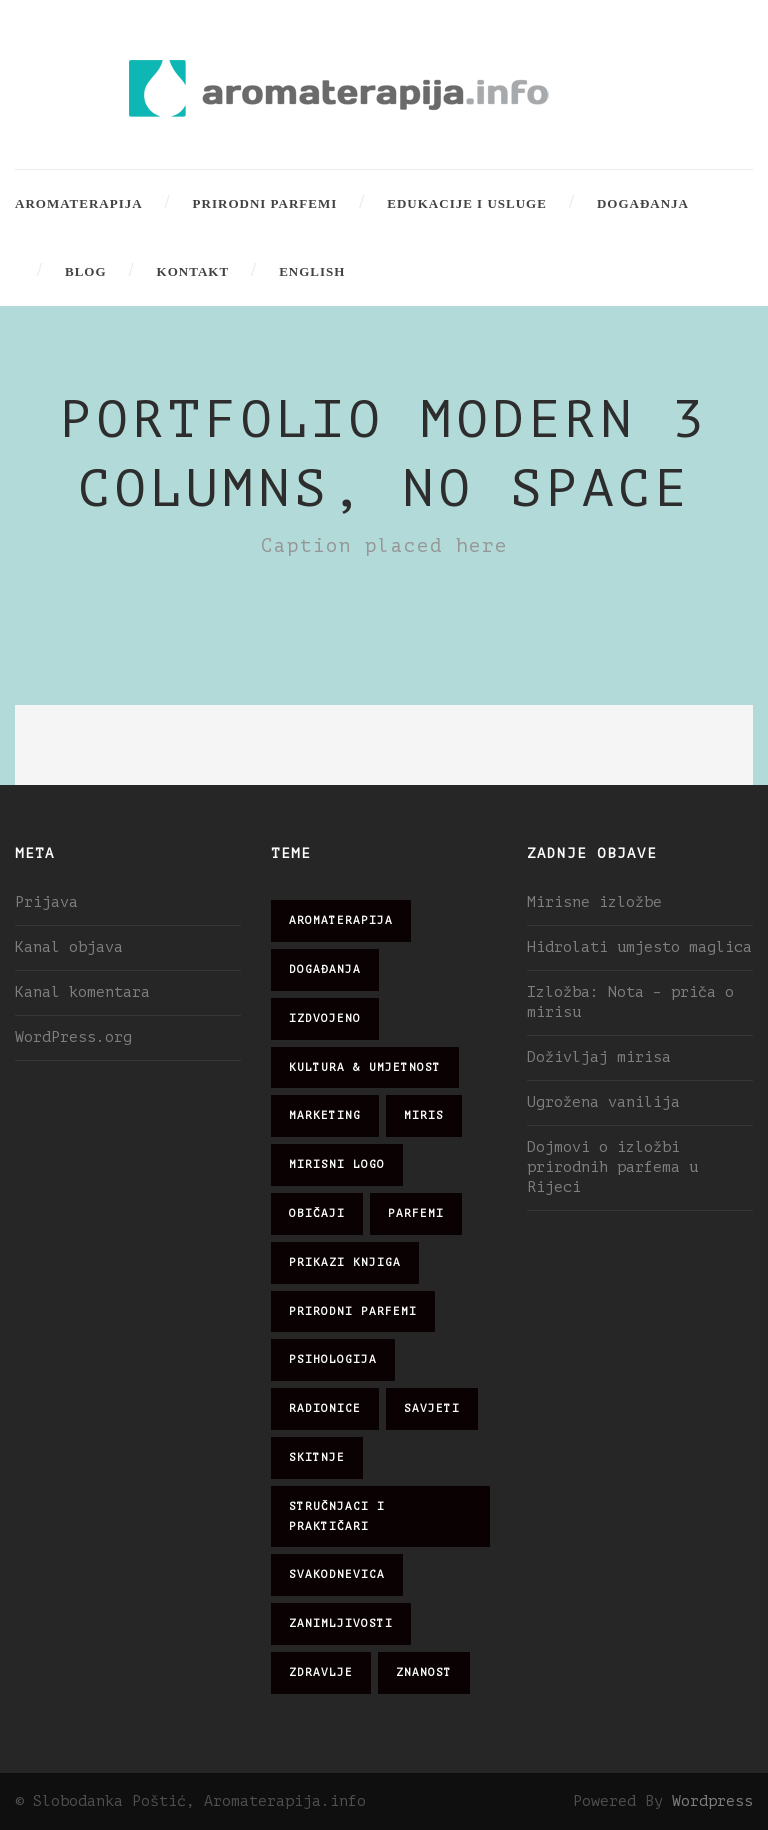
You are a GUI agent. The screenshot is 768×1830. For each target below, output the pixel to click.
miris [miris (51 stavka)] (424, 1115)
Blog (86, 271)
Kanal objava (69, 947)
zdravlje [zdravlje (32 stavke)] (321, 1672)
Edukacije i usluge (467, 203)
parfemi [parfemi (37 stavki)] (416, 1213)
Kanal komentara (82, 992)
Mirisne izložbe (594, 902)
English (312, 271)
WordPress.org (73, 1037)
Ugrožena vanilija (603, 1102)
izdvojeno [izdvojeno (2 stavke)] (325, 1018)
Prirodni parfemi (265, 203)
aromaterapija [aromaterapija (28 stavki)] (341, 920)
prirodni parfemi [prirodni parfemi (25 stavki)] (353, 1311)
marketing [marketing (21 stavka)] (325, 1115)
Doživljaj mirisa (599, 1057)
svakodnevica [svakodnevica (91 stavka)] (337, 1574)
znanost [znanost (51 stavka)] (424, 1672)
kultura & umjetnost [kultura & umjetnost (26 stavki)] (365, 1067)
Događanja (643, 203)
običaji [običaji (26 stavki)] (317, 1213)
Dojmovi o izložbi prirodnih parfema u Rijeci (612, 1167)
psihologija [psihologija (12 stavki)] (333, 1359)
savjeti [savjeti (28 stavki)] (432, 1408)
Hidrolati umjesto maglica (639, 947)
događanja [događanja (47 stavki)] (325, 969)
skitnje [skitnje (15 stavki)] (317, 1457)
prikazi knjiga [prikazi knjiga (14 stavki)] (345, 1262)
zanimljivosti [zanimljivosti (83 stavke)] (341, 1623)
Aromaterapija (79, 203)
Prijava (46, 902)
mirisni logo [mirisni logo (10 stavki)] (337, 1164)
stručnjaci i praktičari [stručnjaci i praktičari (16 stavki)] (337, 1516)
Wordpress (712, 1801)
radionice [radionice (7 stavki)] (325, 1408)
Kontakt (193, 271)
